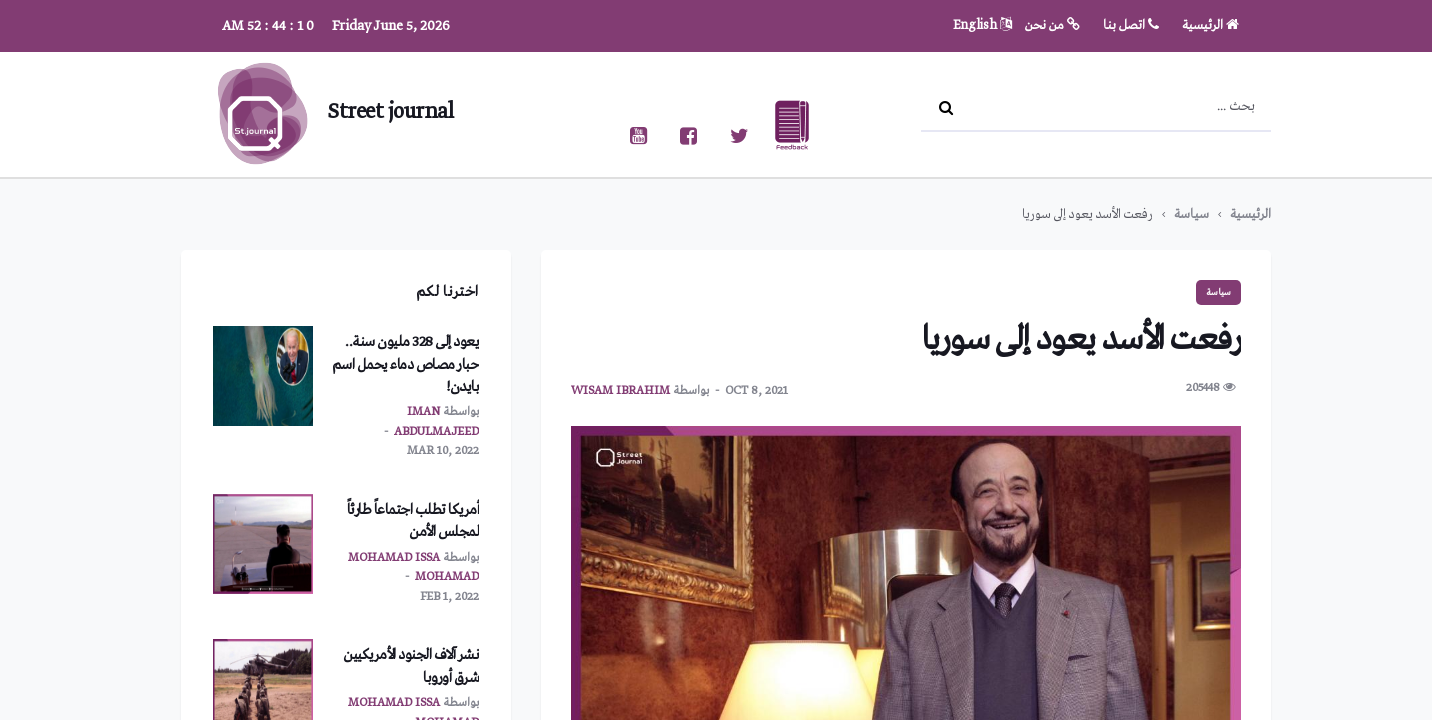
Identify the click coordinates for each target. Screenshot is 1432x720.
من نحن (1052, 25)
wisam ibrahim (620, 391)
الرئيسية (1210, 25)
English (982, 25)
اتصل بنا (1131, 25)
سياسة (1191, 214)
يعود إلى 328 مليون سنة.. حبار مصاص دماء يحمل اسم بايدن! (406, 364)
